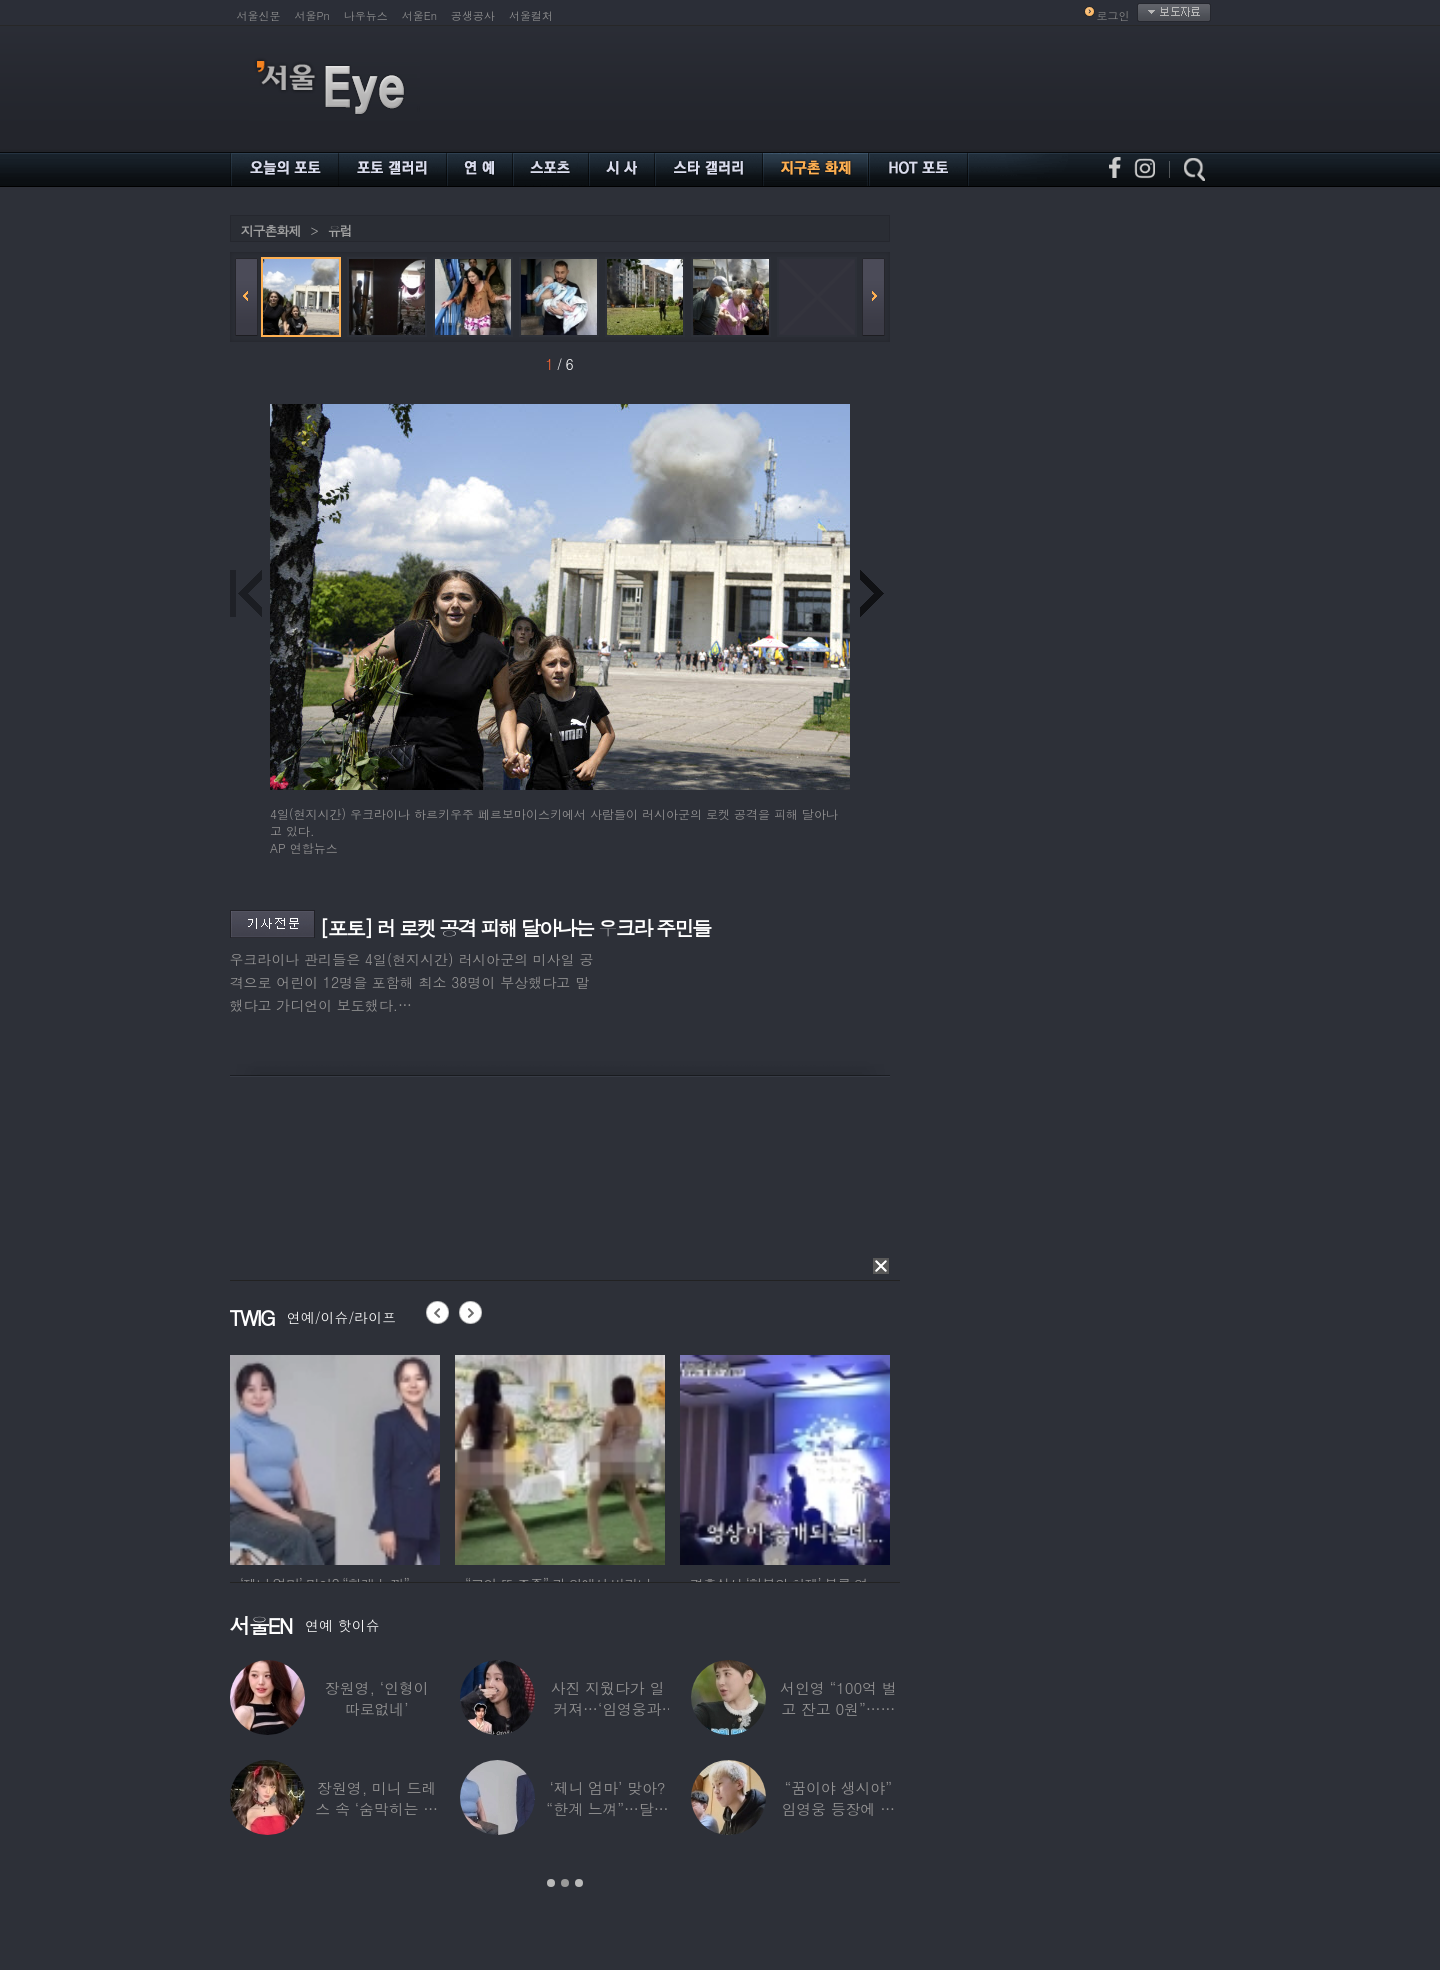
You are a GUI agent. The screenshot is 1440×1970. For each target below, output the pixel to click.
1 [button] (551, 1883)
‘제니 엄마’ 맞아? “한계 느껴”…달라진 (607, 1808)
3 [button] (579, 1883)
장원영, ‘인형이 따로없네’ (376, 1698)
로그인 (1113, 15)
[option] (335, 1457)
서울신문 (259, 15)
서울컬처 (531, 15)
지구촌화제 (271, 230)
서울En (419, 15)
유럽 (340, 230)
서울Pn (312, 15)
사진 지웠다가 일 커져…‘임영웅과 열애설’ (607, 1708)
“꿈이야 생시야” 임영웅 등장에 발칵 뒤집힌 (838, 1808)
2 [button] (565, 1883)
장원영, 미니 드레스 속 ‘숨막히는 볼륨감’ (376, 1808)
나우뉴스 (366, 15)
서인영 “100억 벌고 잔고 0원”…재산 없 (838, 1708)
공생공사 (473, 15)
